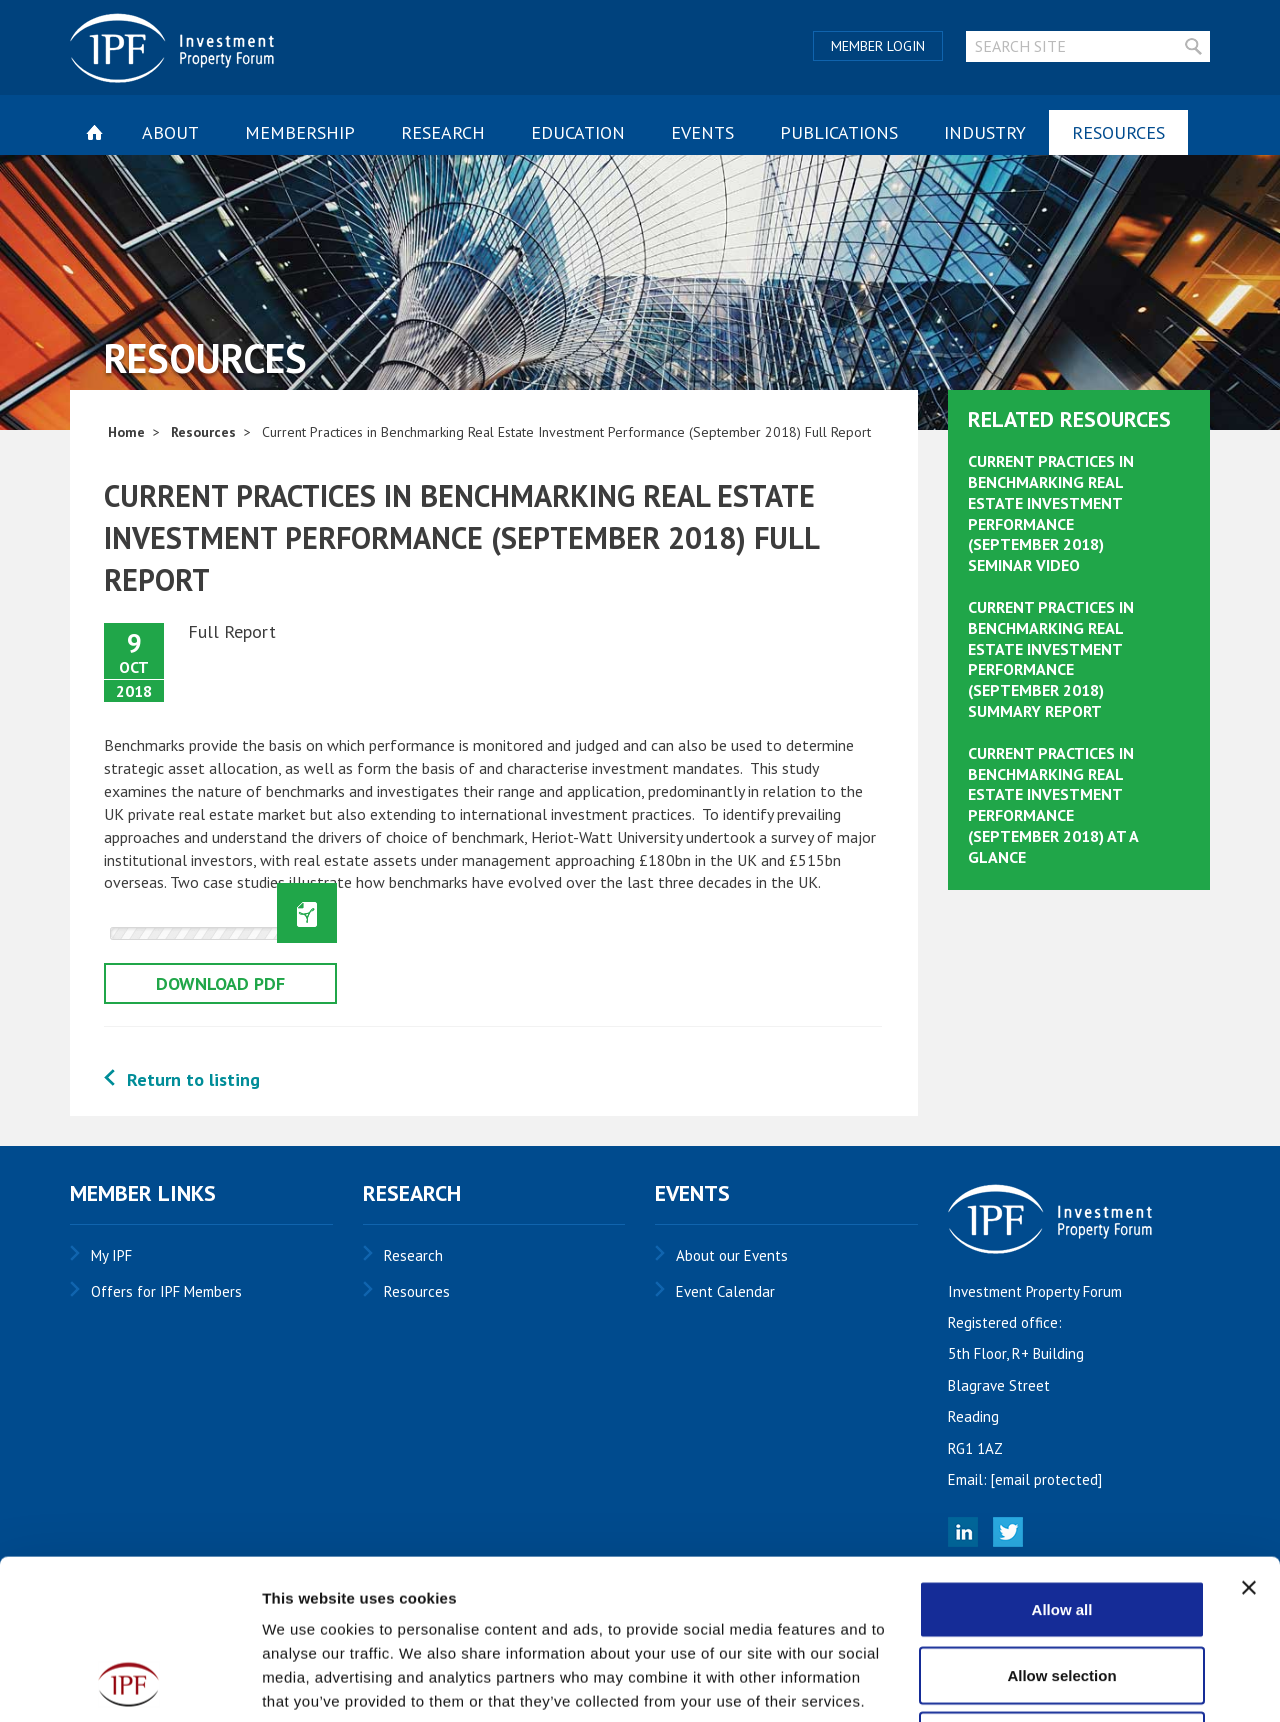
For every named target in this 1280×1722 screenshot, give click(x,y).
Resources (1118, 132)
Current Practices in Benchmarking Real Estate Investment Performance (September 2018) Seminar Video (1051, 513)
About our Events (732, 1255)
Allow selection (1061, 1525)
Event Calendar (725, 1291)
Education (578, 132)
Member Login (878, 46)
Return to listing (193, 1079)
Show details (1049, 1682)
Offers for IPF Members (166, 1291)
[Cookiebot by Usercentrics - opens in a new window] (129, 1683)
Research (443, 132)
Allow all (1062, 1459)
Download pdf (220, 983)
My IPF (111, 1255)
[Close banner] (1249, 1438)
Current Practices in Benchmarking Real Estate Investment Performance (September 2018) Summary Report (1051, 659)
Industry (985, 132)
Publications (839, 132)
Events (702, 132)
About (170, 132)
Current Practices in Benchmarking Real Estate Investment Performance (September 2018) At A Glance (1053, 805)
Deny (1062, 1590)
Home (126, 432)
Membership (300, 132)
